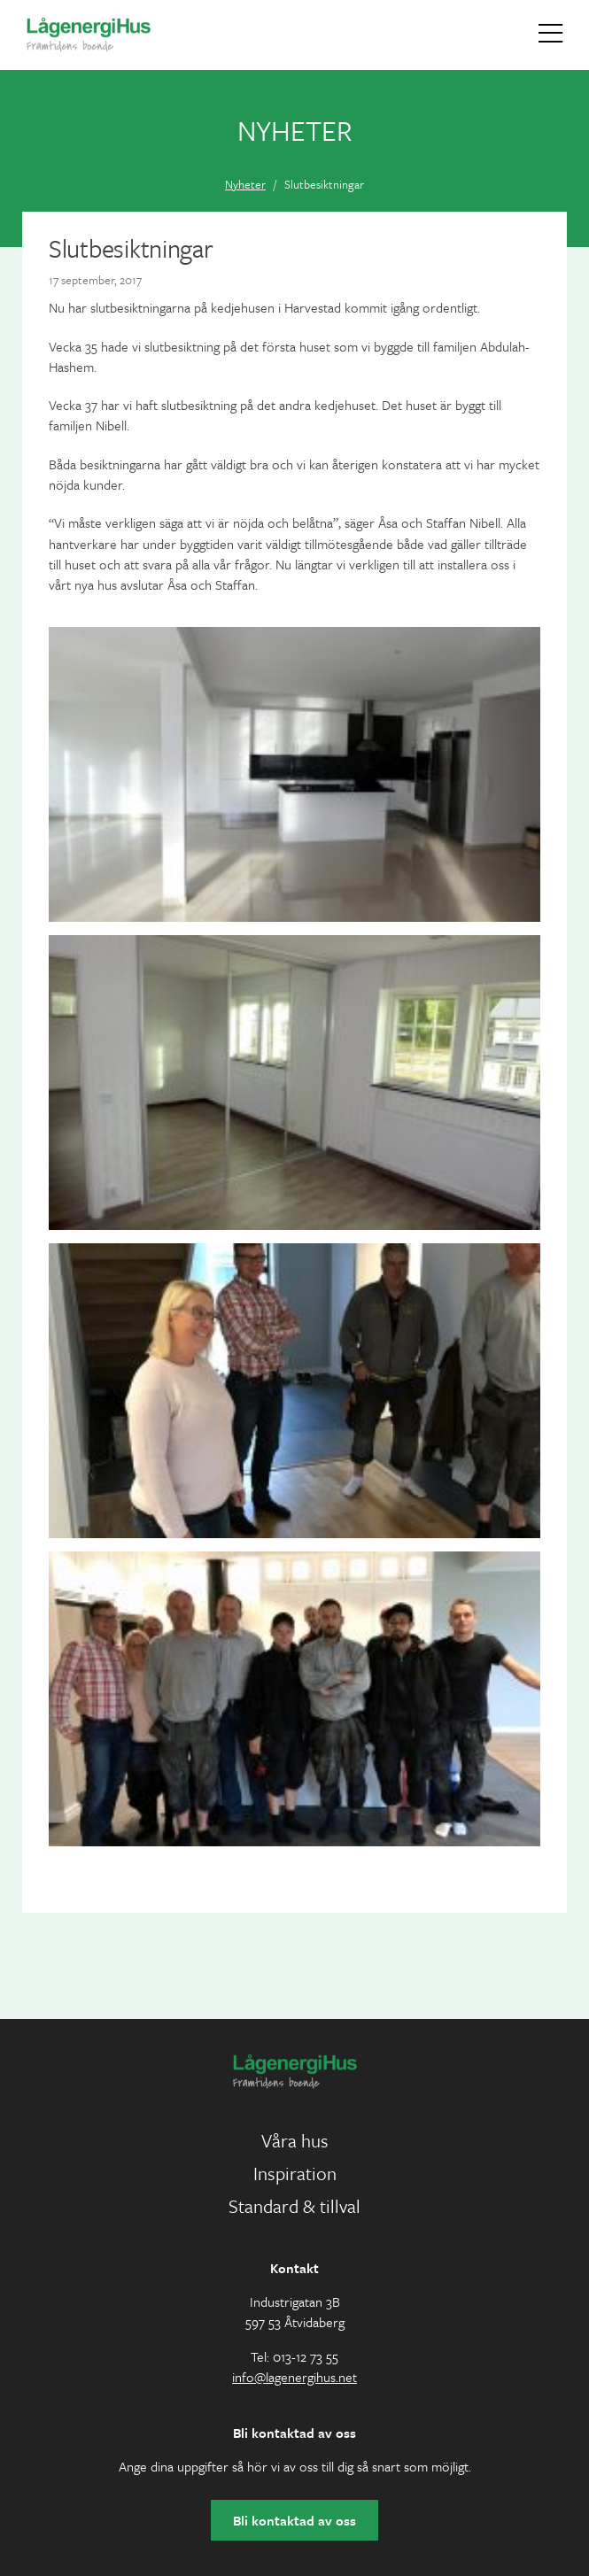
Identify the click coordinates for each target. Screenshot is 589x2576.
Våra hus (295, 2140)
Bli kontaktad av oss (294, 2520)
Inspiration (295, 2173)
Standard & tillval (294, 2206)
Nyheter (245, 184)
